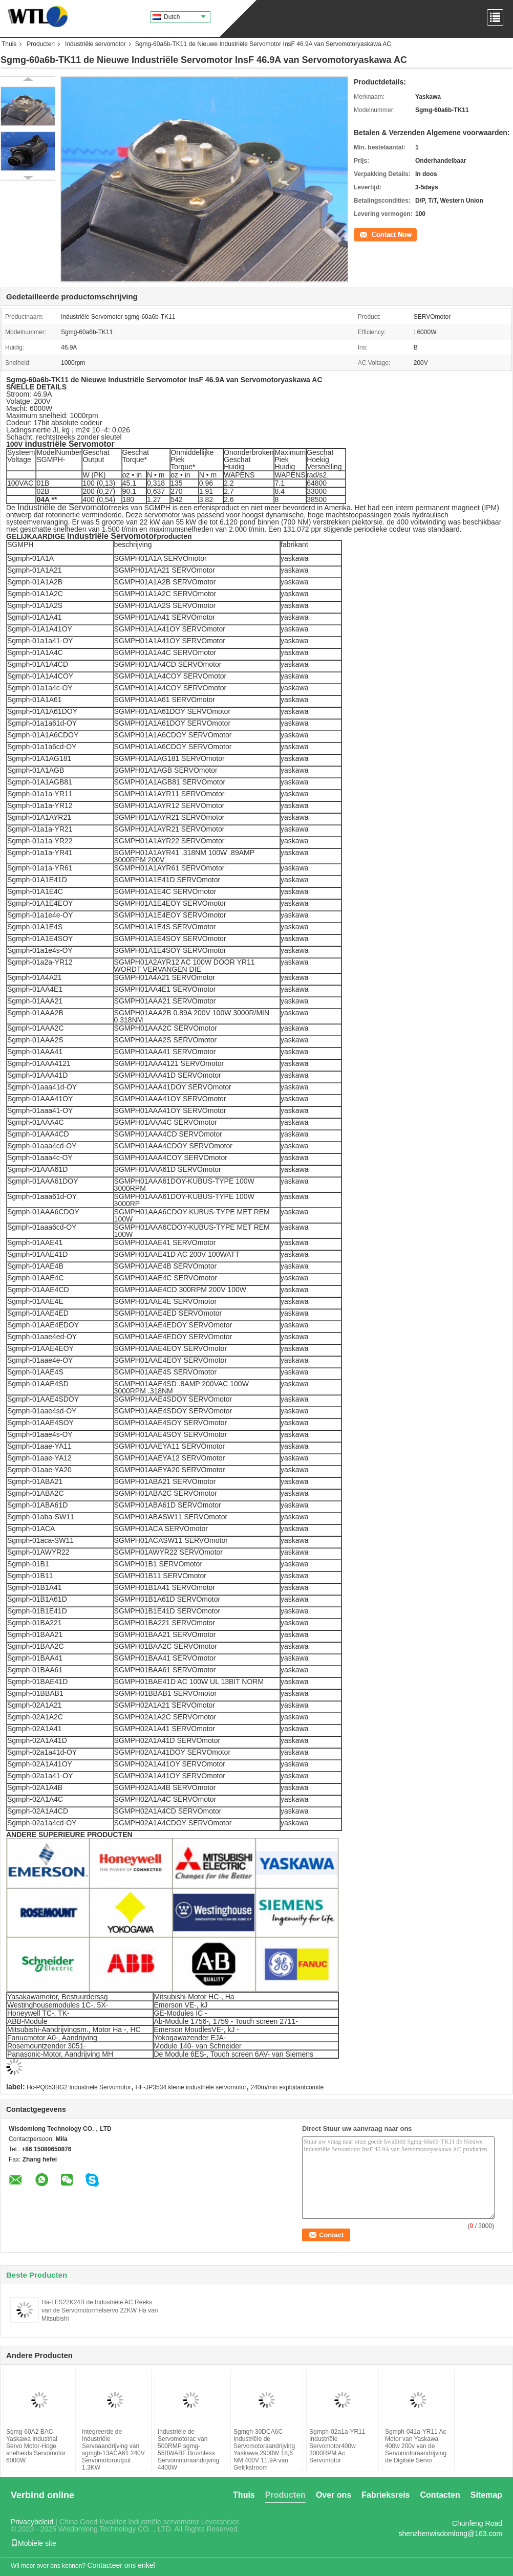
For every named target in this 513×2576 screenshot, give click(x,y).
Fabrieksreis (385, 2495)
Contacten (440, 2495)
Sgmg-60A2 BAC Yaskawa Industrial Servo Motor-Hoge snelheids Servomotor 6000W (36, 2446)
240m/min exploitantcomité (287, 2087)
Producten (41, 44)
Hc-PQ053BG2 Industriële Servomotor (79, 2087)
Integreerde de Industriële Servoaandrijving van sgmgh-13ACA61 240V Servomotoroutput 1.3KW (113, 2449)
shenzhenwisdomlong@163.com (450, 2533)
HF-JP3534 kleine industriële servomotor (190, 2087)
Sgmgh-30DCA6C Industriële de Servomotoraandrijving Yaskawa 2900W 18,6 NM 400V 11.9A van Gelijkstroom (264, 2449)
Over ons (333, 2495)
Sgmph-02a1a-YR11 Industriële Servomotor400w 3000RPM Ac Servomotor (337, 2446)
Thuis (9, 44)
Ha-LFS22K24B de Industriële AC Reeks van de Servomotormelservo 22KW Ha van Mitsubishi (99, 2310)
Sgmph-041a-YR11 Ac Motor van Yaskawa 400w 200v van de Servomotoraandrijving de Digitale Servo (415, 2446)
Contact (364, 233)
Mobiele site (33, 2543)
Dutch (185, 16)
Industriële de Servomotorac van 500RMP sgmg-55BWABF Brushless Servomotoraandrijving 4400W (188, 2449)
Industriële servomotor (95, 44)
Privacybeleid (32, 2522)
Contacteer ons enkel (121, 2565)
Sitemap (486, 2495)
